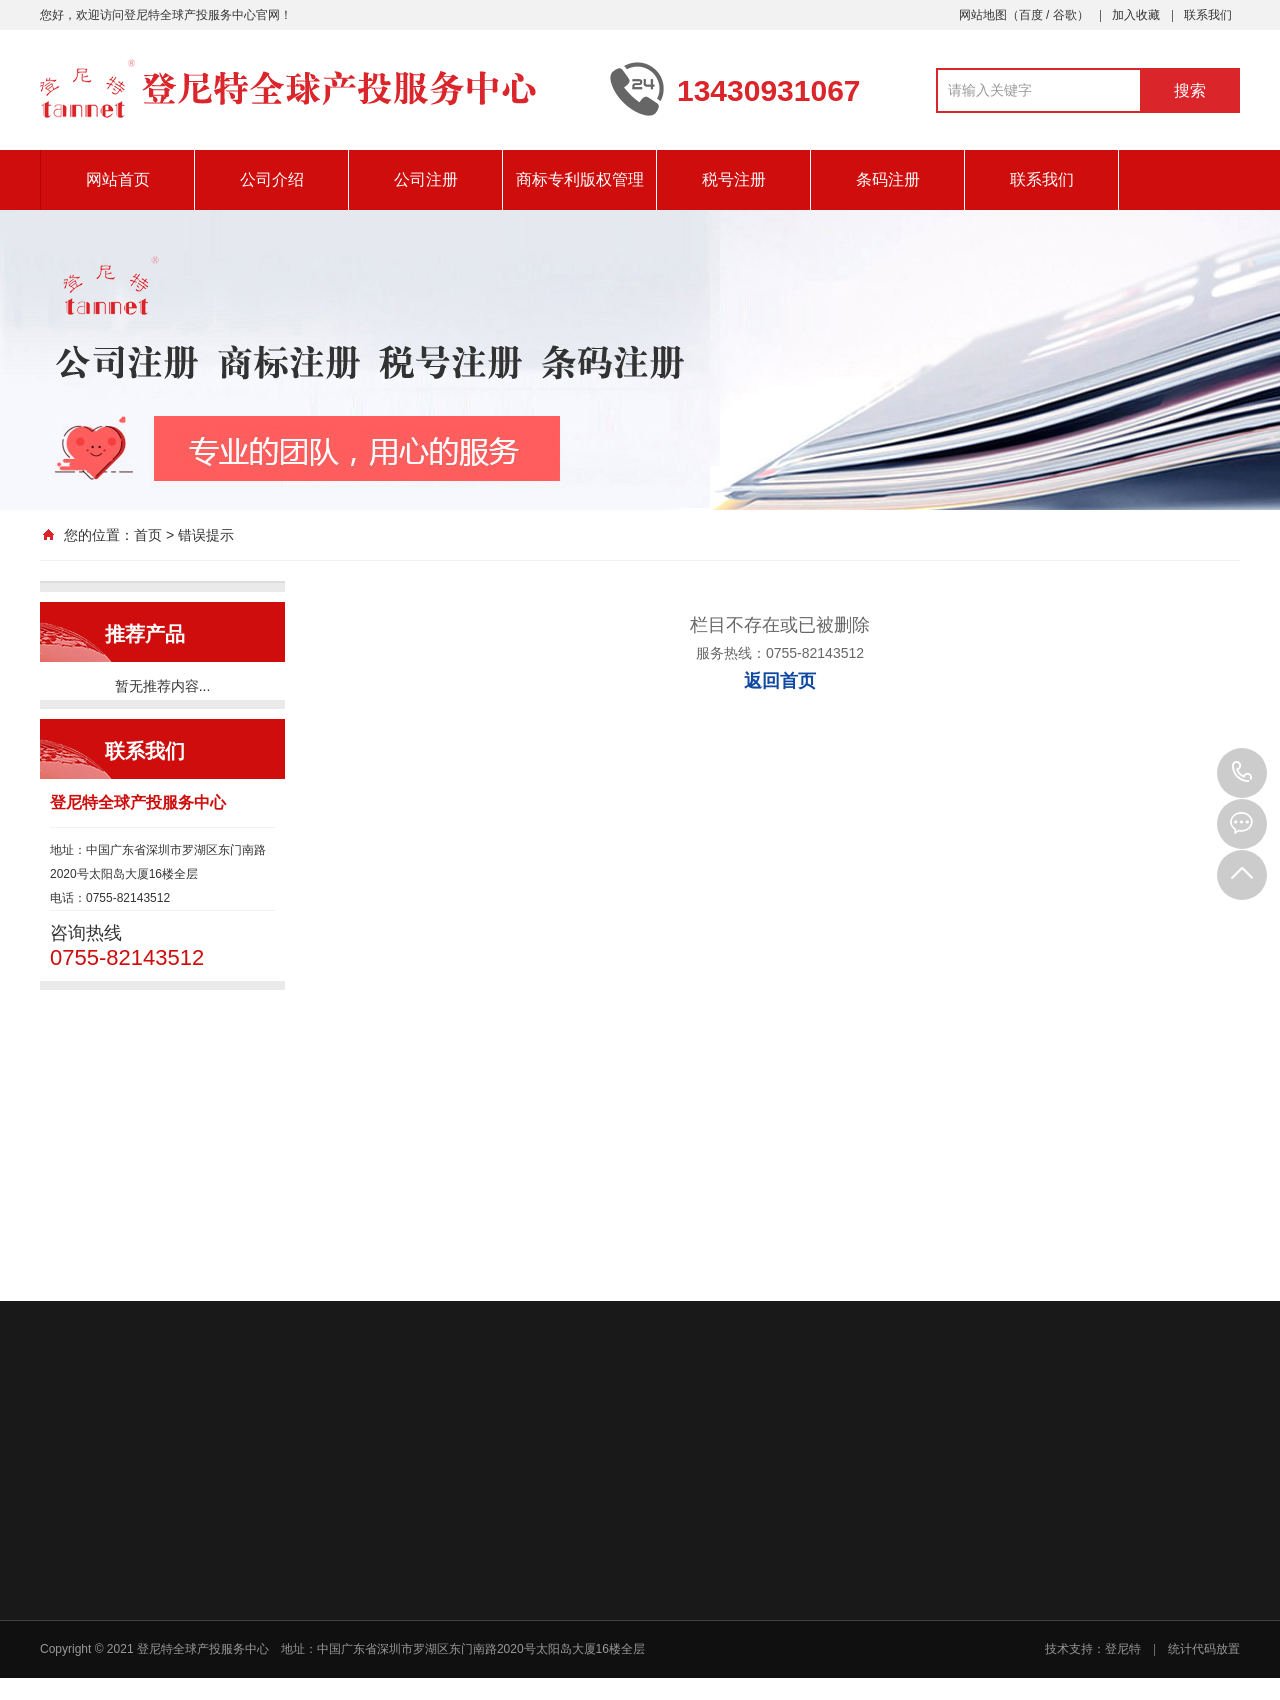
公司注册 (426, 179)
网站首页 (118, 179)
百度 (1031, 15)
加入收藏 (1136, 15)
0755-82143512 (1242, 773)
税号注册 (734, 179)
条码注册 (888, 179)
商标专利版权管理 (580, 179)
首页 (148, 535)
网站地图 (983, 15)
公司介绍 (272, 179)
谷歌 (1065, 15)
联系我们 (1208, 15)
